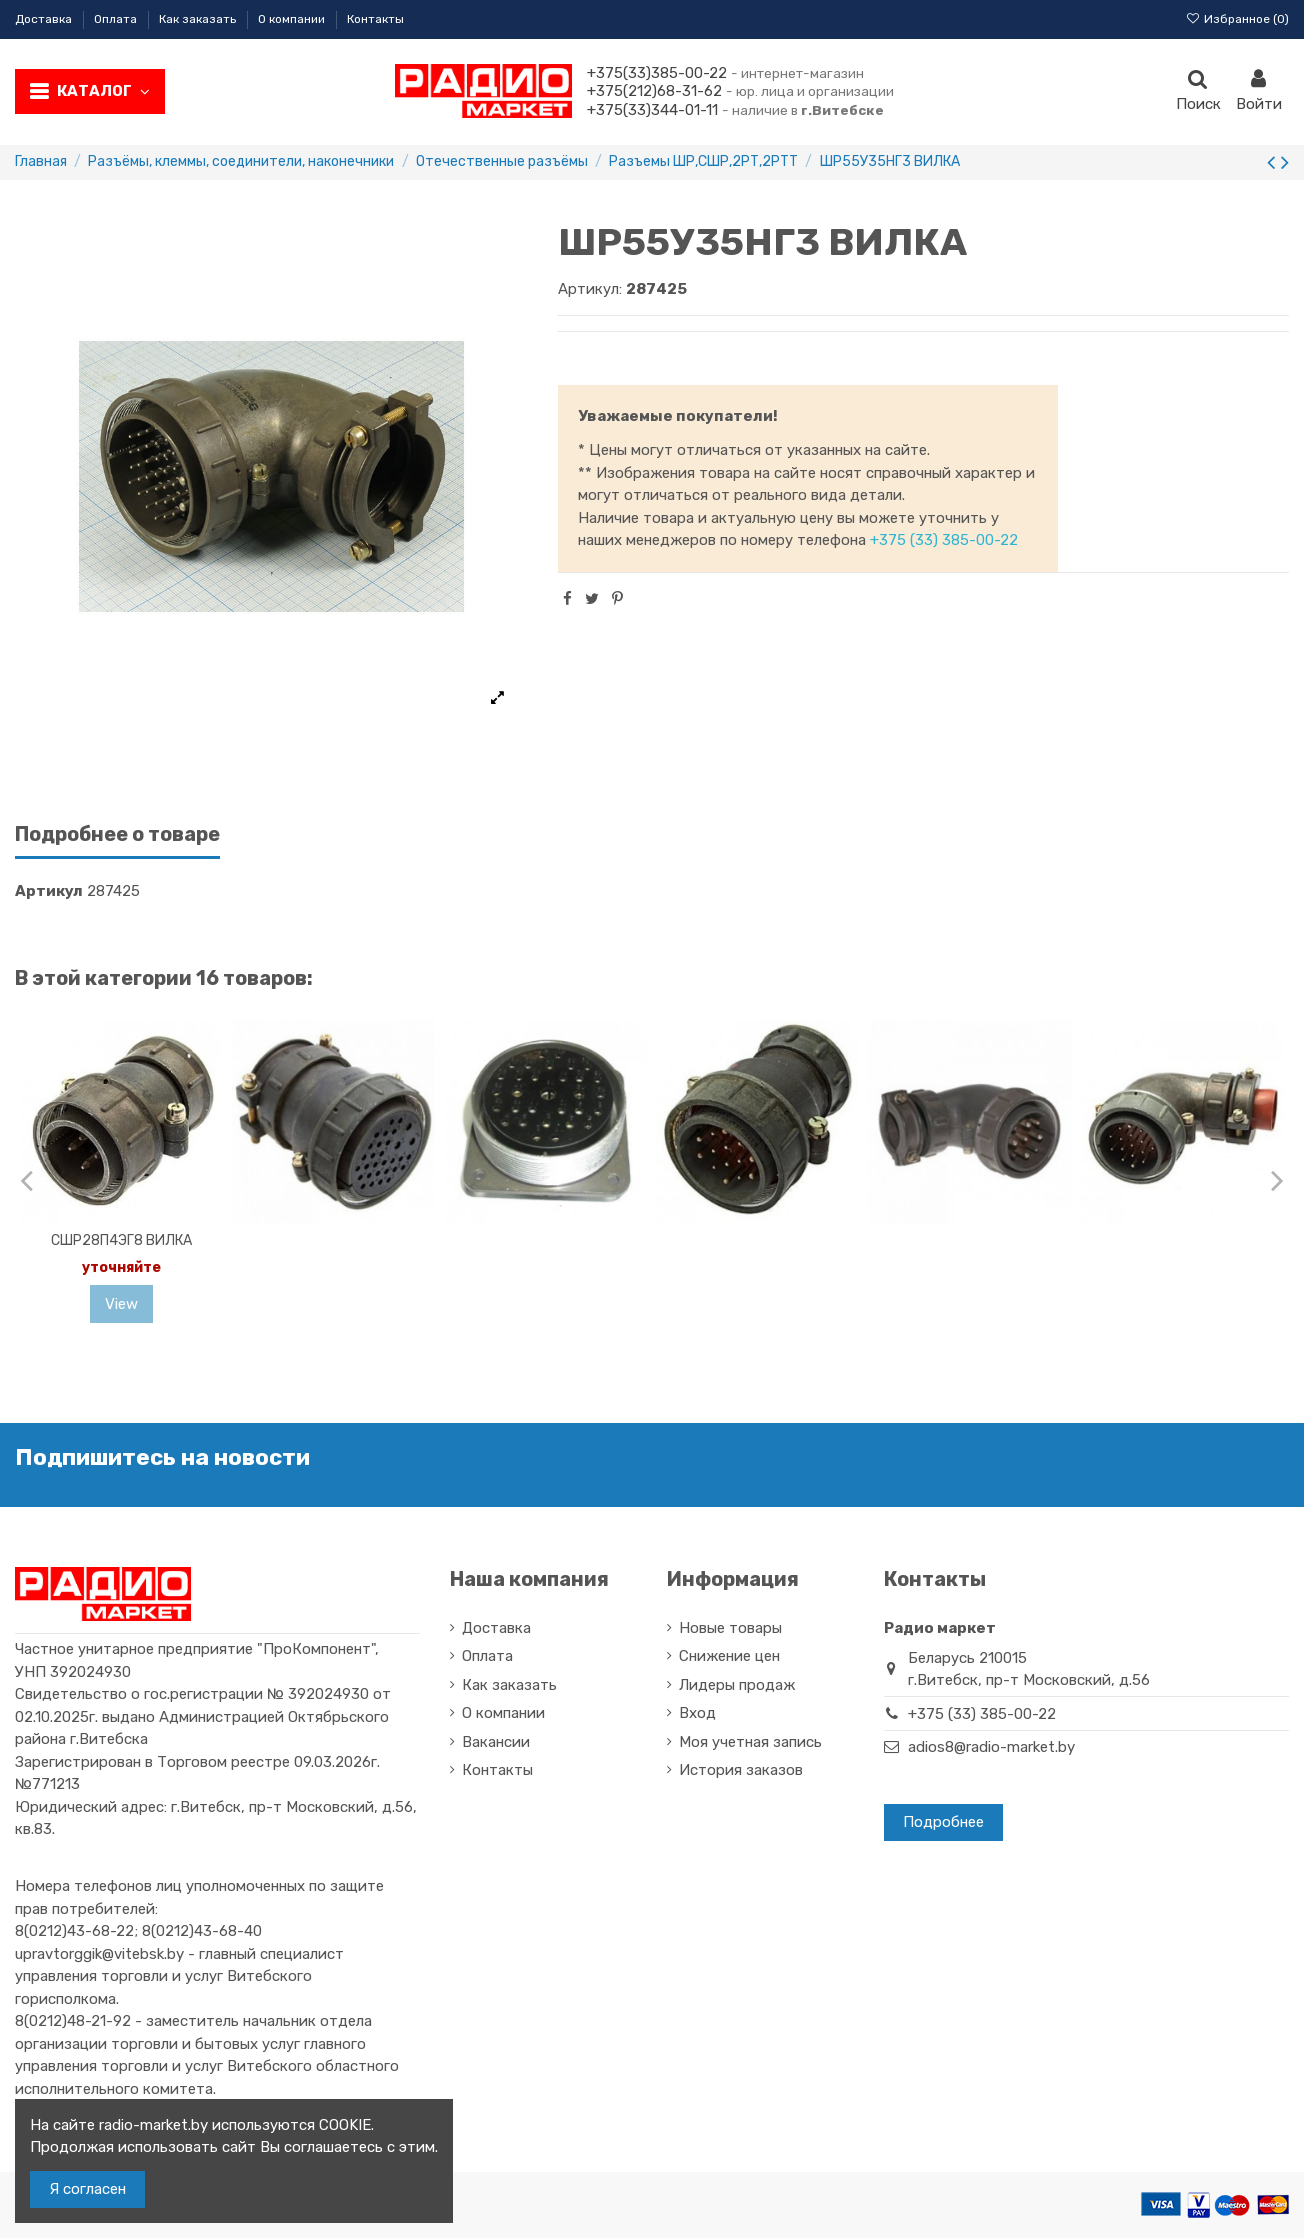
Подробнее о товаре (117, 834)
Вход (697, 1713)
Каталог (103, 91)
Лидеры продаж (737, 1685)
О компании (293, 19)
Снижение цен (729, 1656)
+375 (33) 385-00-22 (944, 540)
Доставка (45, 19)
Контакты (375, 19)
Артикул (49, 891)
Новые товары (730, 1628)
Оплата (117, 19)
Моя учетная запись (750, 1742)
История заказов (741, 1770)
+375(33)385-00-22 (657, 73)
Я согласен (87, 2189)
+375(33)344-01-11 (652, 110)
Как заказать (199, 19)
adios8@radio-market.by (991, 1747)
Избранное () (1237, 19)
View (121, 1304)
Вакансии (496, 1742)
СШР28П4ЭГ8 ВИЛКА (121, 1240)
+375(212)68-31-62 (654, 91)
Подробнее (943, 1822)
